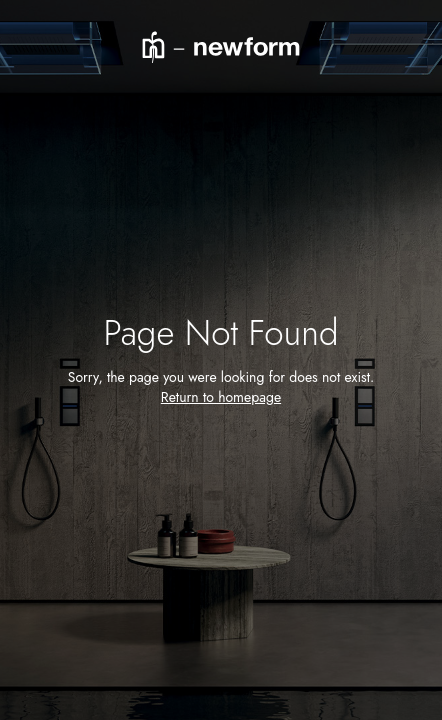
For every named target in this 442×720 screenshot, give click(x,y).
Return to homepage (221, 397)
